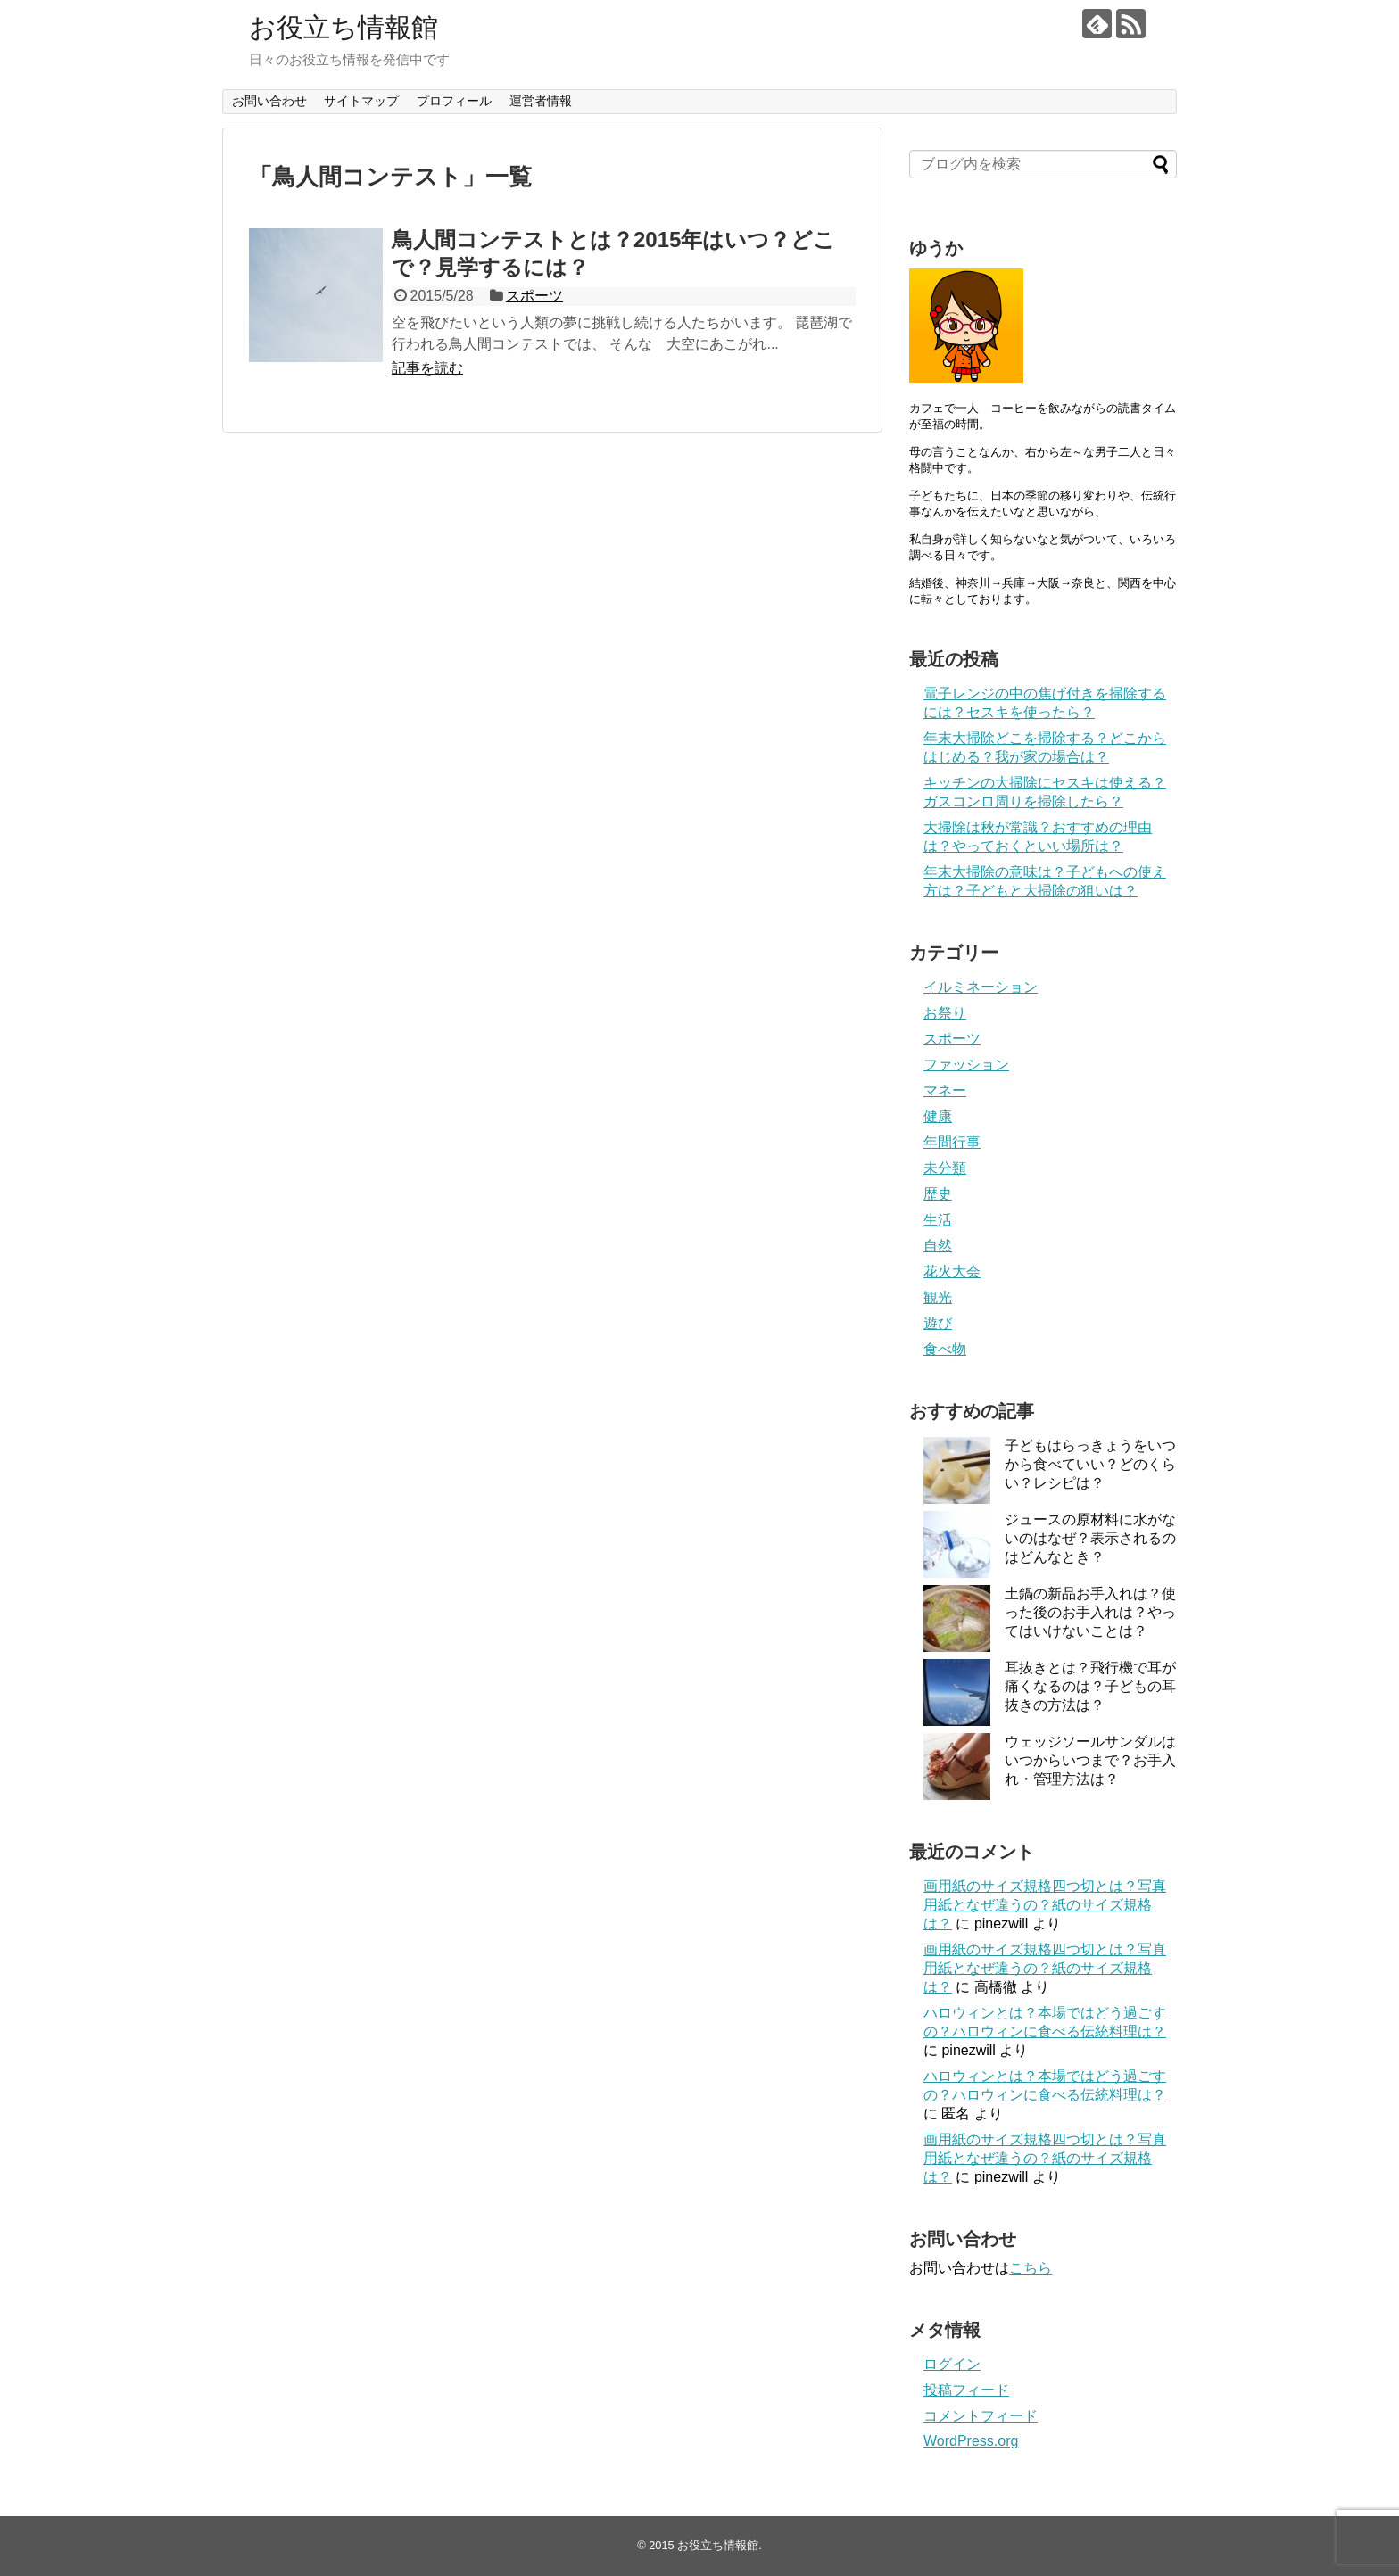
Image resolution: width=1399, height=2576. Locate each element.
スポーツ (534, 295)
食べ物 (944, 1349)
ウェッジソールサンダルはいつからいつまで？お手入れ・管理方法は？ (1090, 1760)
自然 (937, 1245)
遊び (937, 1323)
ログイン (952, 2364)
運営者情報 (540, 101)
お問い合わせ (269, 101)
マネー (944, 1090)
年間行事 (952, 1142)
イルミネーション (980, 987)
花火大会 (952, 1271)
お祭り (944, 1012)
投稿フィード (966, 2390)
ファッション (966, 1064)
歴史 (937, 1193)
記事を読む (427, 368)
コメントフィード (980, 2415)
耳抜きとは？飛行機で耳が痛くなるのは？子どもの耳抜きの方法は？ (1090, 1686)
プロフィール (454, 101)
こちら (1030, 2267)
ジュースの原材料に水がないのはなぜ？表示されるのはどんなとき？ (1090, 1538)
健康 (937, 1116)
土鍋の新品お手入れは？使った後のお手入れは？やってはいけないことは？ (1090, 1612)
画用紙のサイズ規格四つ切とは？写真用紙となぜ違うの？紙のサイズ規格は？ (1044, 1904)
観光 (937, 1297)
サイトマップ (361, 101)
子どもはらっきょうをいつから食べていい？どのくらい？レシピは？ (1090, 1464)
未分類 (944, 1168)
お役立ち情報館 (343, 27)
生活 (937, 1219)
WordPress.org (970, 2440)
